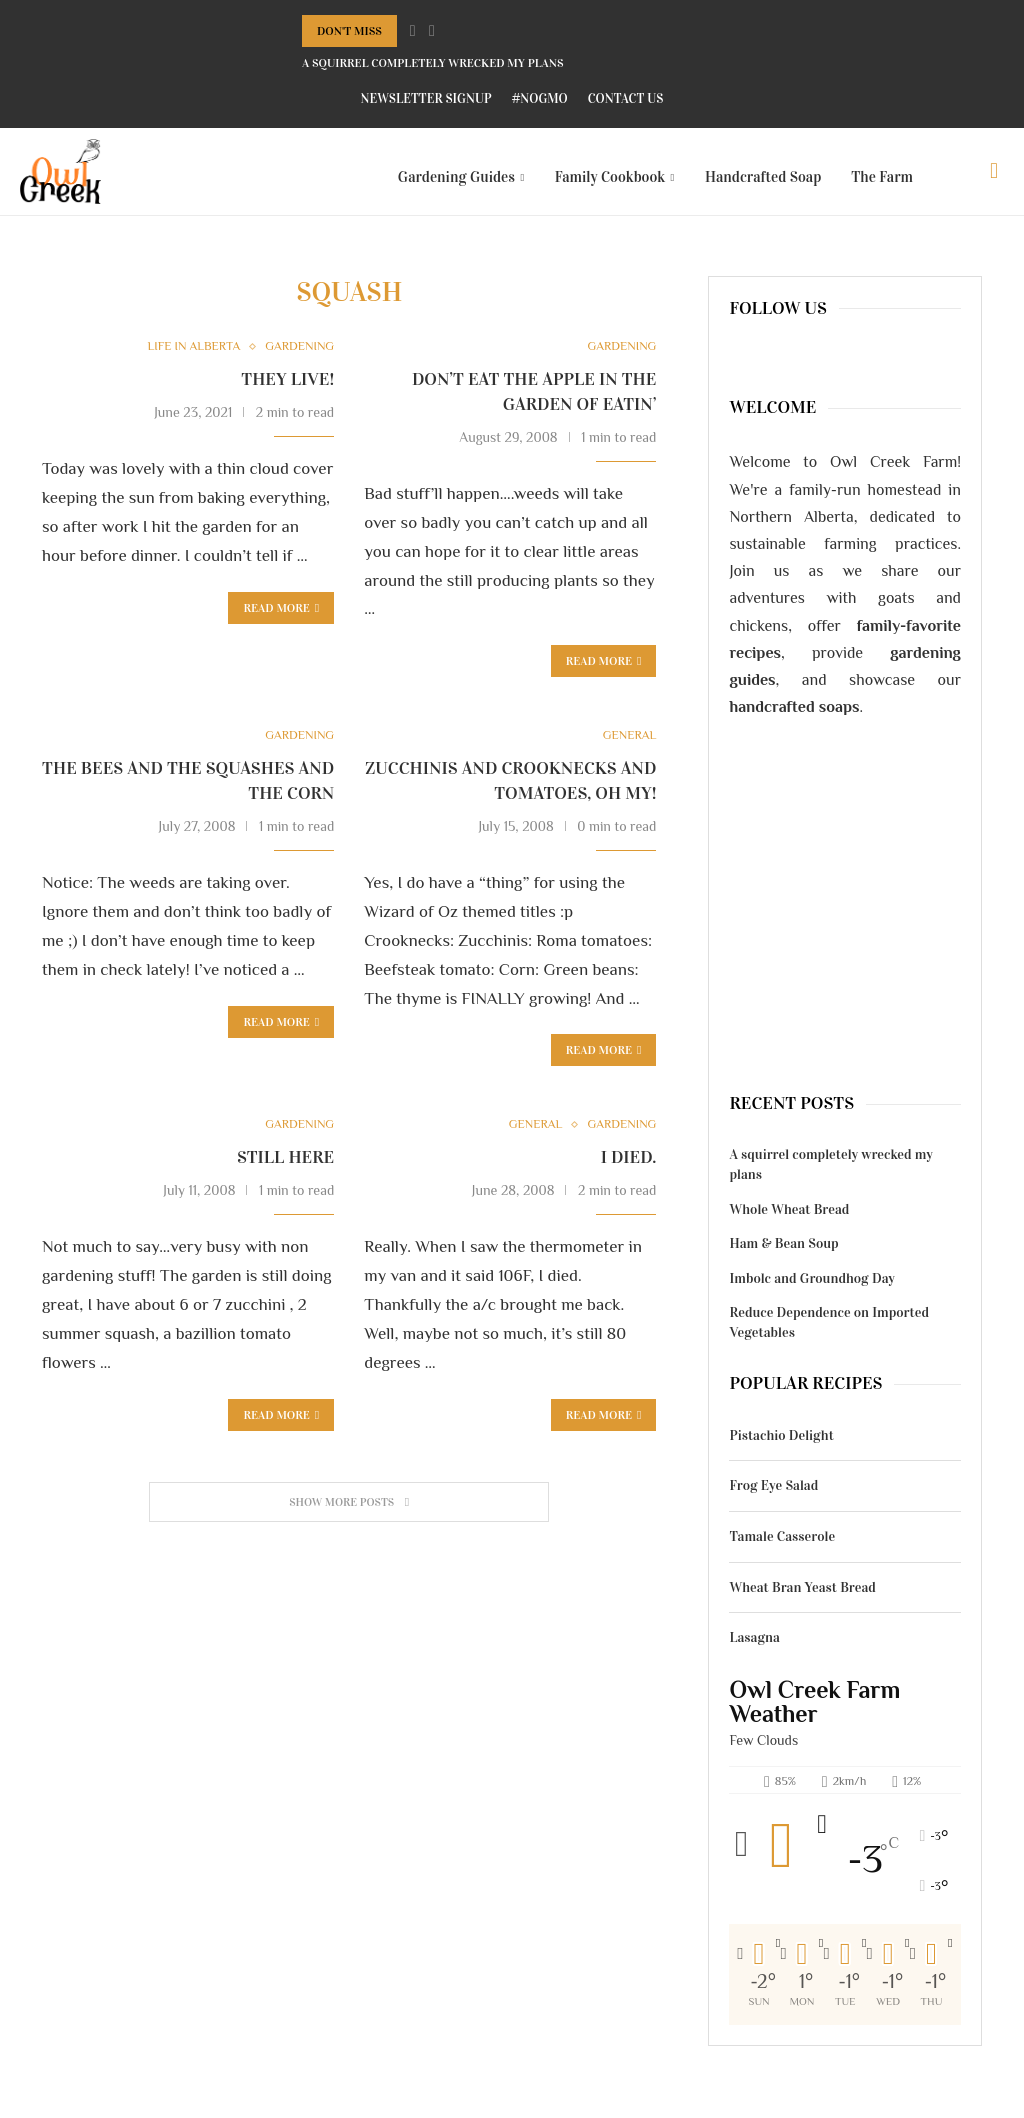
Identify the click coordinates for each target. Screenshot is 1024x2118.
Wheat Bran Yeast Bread (802, 1599)
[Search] (994, 177)
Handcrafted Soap (763, 177)
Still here (285, 1172)
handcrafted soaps (794, 719)
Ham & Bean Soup (783, 1255)
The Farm (882, 177)
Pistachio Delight (781, 1447)
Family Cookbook (610, 177)
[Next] (432, 31)
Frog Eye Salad (773, 1498)
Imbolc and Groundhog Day (811, 1290)
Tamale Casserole (782, 1548)
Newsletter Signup (426, 99)
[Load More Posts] (349, 1516)
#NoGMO (540, 99)
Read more (281, 1035)
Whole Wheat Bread (789, 1221)
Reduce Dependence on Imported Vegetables (829, 1334)
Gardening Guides (456, 177)
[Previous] (413, 31)
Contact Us (626, 99)
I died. (629, 1172)
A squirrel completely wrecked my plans (433, 63)
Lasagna (754, 1649)
